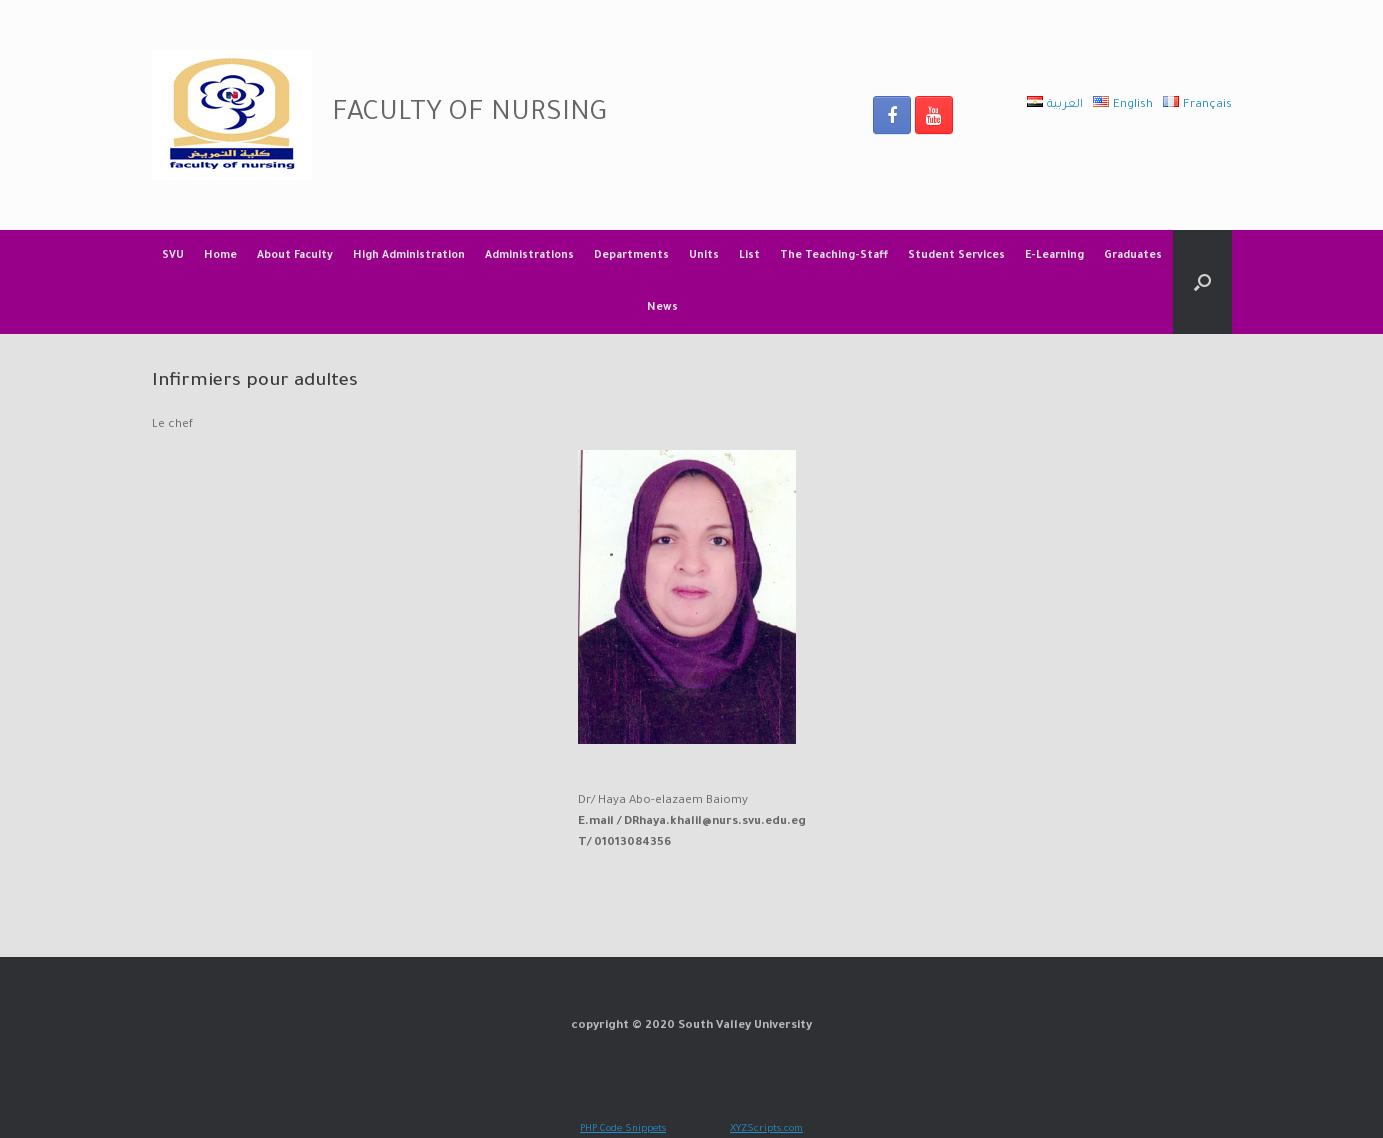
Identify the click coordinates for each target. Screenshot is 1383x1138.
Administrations (529, 256)
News (662, 308)
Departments (631, 256)
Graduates (1133, 256)
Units (704, 256)
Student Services (956, 256)
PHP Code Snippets (623, 1129)
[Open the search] (1202, 282)
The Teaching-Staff (834, 256)
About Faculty (295, 256)
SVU (173, 256)
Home (220, 256)
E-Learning (1054, 256)
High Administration (409, 256)
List (749, 256)
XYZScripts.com (766, 1129)
